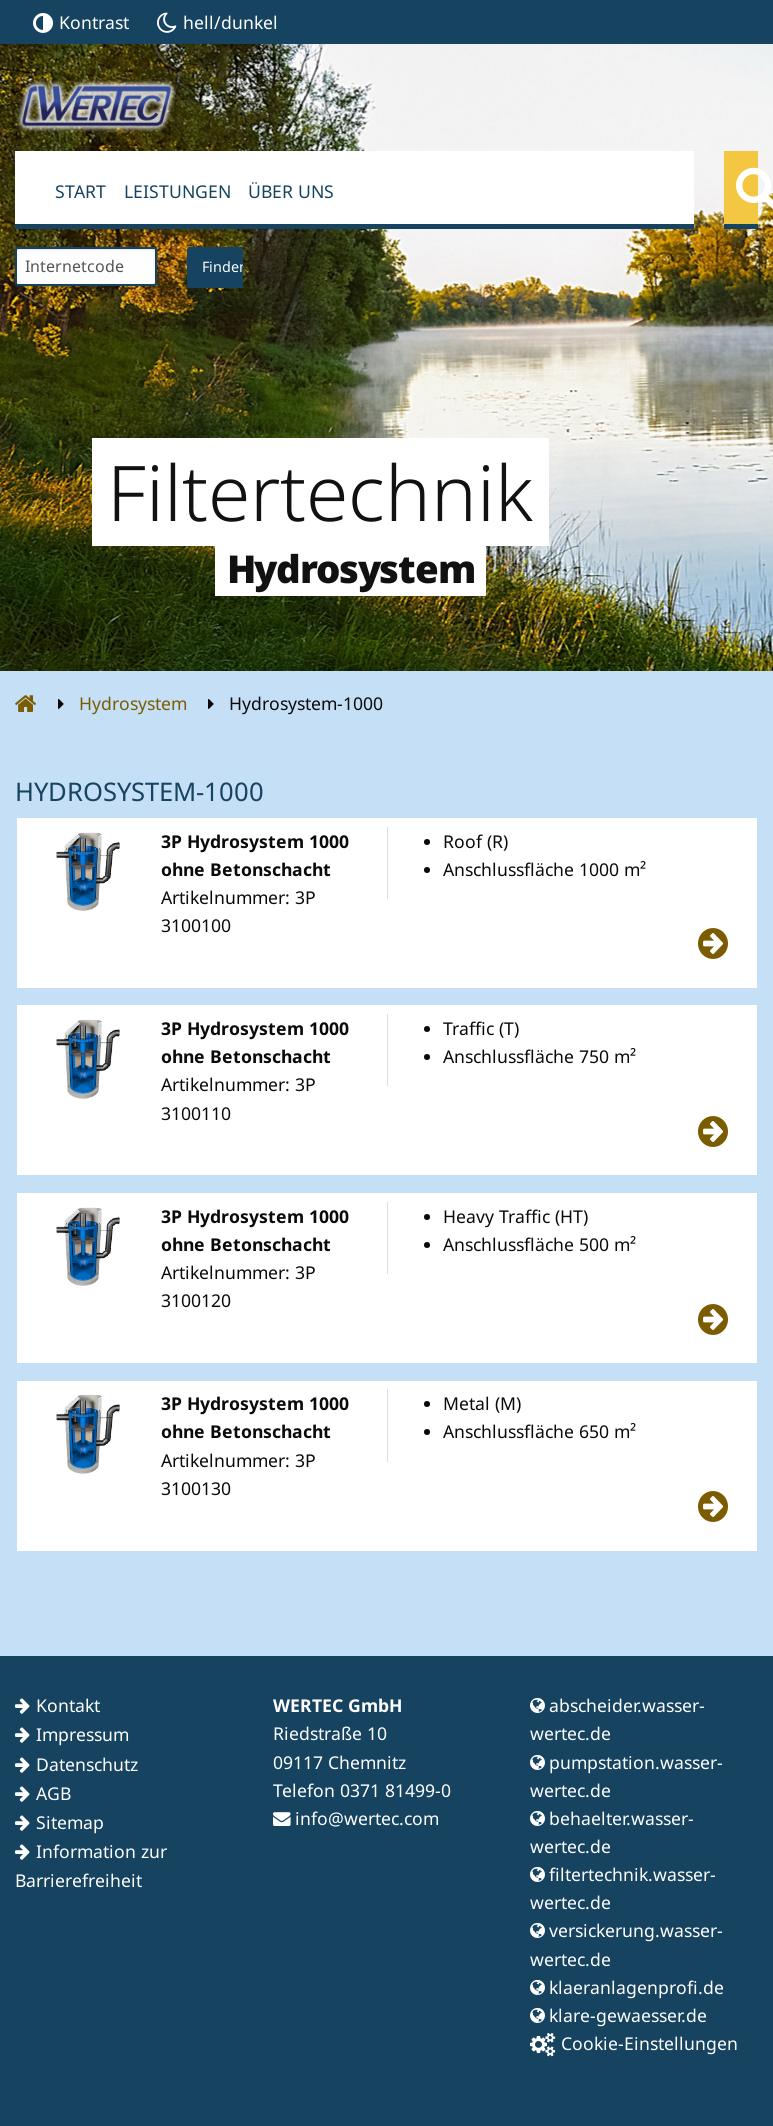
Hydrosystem (133, 703)
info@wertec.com (356, 1818)
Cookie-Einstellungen (634, 2043)
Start (80, 191)
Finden (225, 266)
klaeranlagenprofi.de (627, 1987)
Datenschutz (87, 1764)
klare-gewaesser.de (618, 2015)
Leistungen (177, 191)
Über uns (291, 191)
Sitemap (70, 1822)
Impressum (82, 1734)
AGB (53, 1793)
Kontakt (68, 1705)
